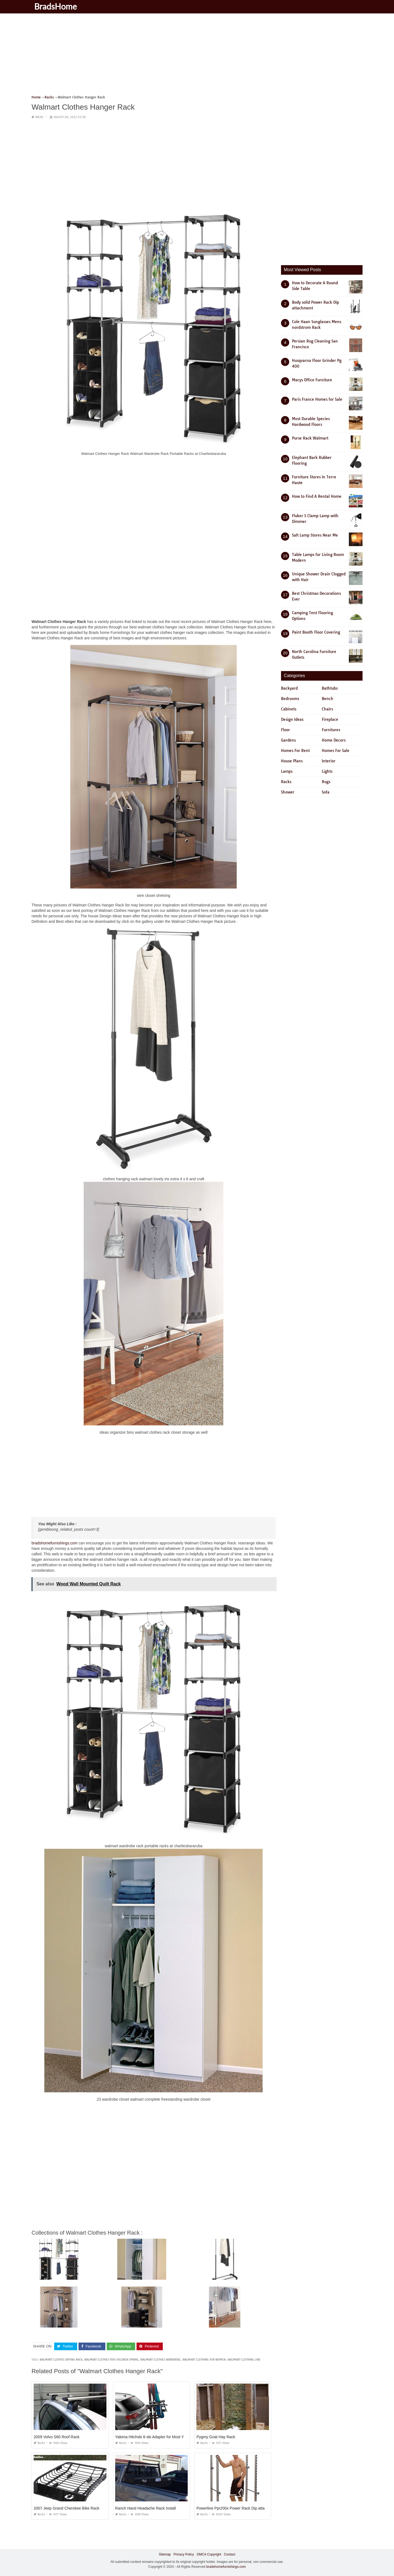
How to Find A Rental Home (316, 496)
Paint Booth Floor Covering (316, 632)
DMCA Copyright (209, 2554)
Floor (285, 729)
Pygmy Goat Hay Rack (215, 2437)
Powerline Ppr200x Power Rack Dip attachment (236, 2508)
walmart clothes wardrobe (160, 2359)
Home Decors (334, 740)
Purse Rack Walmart (310, 438)
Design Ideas (292, 719)
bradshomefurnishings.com (54, 1543)
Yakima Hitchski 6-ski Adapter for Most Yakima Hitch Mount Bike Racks (175, 2437)
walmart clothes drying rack (61, 2359)
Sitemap (165, 2554)
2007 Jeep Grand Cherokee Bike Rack (66, 2508)
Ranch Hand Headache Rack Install (145, 2508)
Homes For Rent (295, 750)
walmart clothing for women (204, 2359)
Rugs (326, 781)
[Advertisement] (195, 56)
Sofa (325, 792)
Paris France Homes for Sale (317, 399)
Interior (328, 761)
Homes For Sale (335, 750)
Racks (39, 117)
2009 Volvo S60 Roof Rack (56, 2437)
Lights (327, 771)
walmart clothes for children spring (111, 2359)
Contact (229, 2554)
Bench (327, 698)
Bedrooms (290, 698)
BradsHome (55, 6)
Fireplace (330, 719)
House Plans (292, 761)
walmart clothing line (244, 2359)
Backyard (289, 688)
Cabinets (288, 709)
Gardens (288, 740)
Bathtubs (330, 688)
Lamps (286, 771)
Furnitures (331, 729)
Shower (287, 792)
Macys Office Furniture (312, 379)
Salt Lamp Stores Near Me (315, 535)
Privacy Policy (183, 2554)
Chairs (327, 709)
